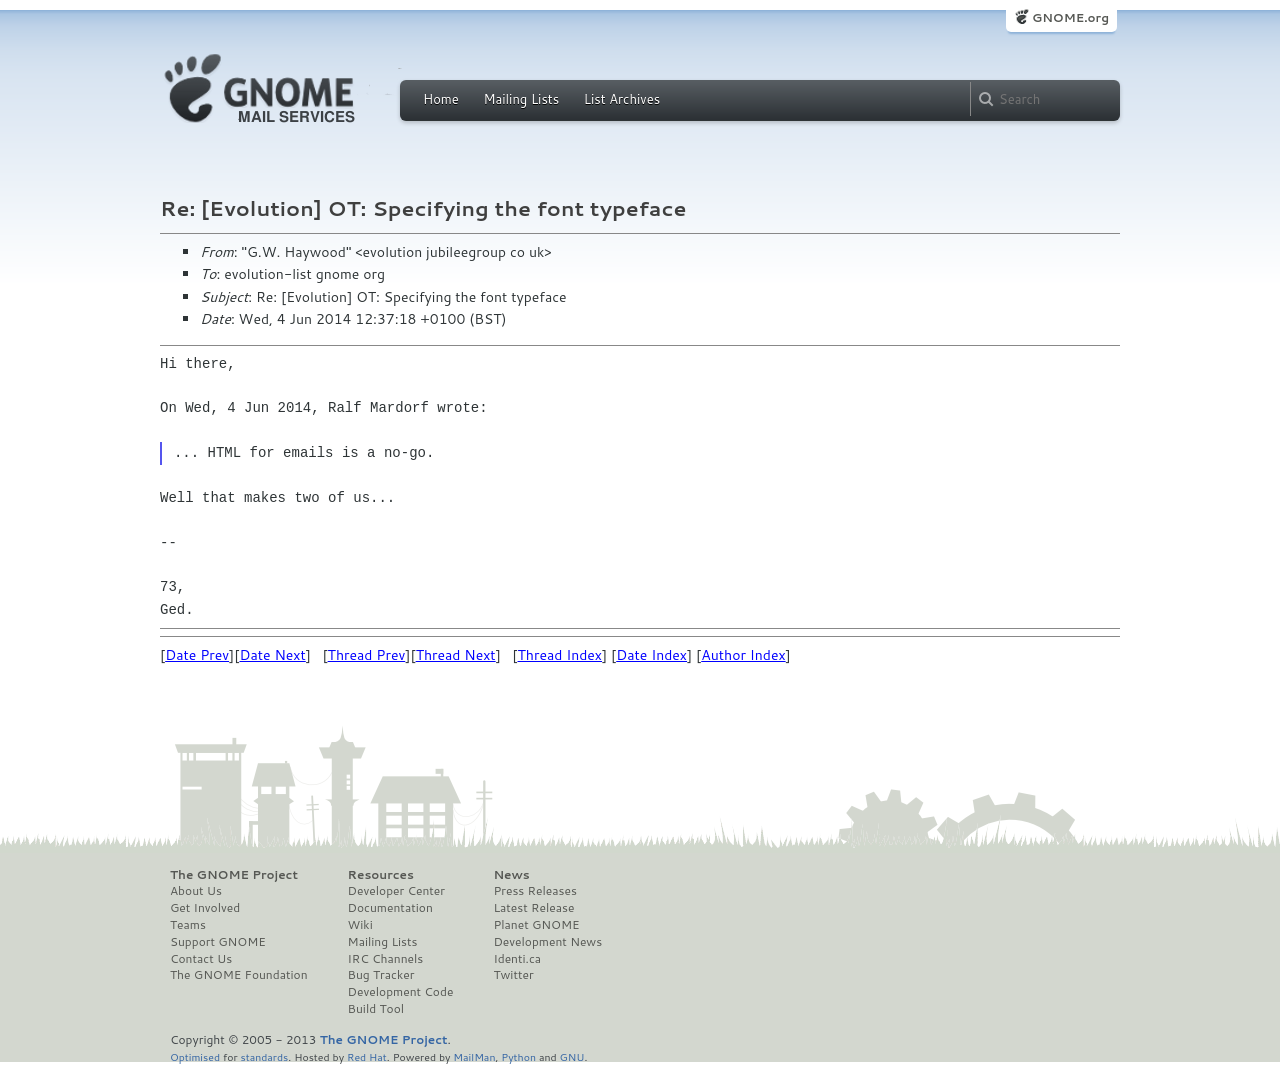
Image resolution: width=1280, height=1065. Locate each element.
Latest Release (533, 908)
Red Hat (367, 1056)
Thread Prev (367, 655)
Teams (188, 925)
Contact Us (201, 959)
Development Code (401, 992)
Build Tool (376, 1009)
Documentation (390, 908)
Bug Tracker (381, 975)
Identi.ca (517, 959)
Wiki (360, 925)
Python (518, 1056)
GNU (572, 1056)
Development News (547, 942)
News (511, 875)
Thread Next (456, 655)
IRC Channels (386, 959)
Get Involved (205, 908)
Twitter (513, 975)
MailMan (474, 1056)
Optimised (195, 1056)
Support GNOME (218, 942)
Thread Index (560, 655)
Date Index (651, 655)
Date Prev (197, 655)
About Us (196, 891)
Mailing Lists (521, 99)
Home (441, 99)
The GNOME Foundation (239, 975)
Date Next (272, 655)
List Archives (622, 99)
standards (264, 1056)
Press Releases (534, 891)
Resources (381, 875)
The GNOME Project (234, 875)
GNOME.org (1070, 17)
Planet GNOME (536, 925)
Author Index (743, 655)
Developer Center (396, 891)
